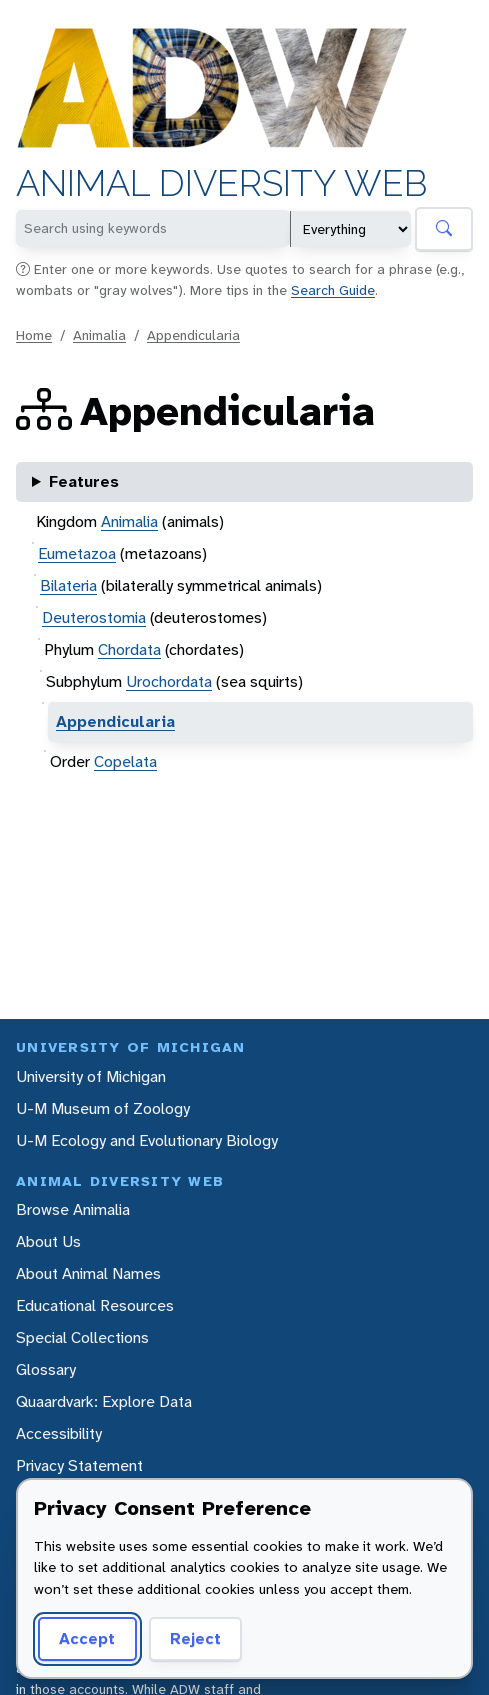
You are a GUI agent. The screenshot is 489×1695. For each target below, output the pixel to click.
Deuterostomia (94, 617)
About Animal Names (88, 1273)
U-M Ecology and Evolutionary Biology (147, 1140)
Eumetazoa (77, 553)
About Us (48, 1241)
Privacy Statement (79, 1465)
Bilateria (68, 585)
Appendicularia (193, 335)
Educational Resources (95, 1305)
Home (34, 335)
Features (84, 481)
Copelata (125, 761)
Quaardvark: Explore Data (104, 1401)
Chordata (129, 649)
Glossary (46, 1369)
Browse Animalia (73, 1209)
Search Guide (333, 290)
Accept (87, 1638)
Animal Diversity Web (221, 183)
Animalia (99, 335)
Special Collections (82, 1337)
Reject (195, 1638)
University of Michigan (91, 1076)
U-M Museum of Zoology (103, 1108)
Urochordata (169, 681)
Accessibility (59, 1433)
